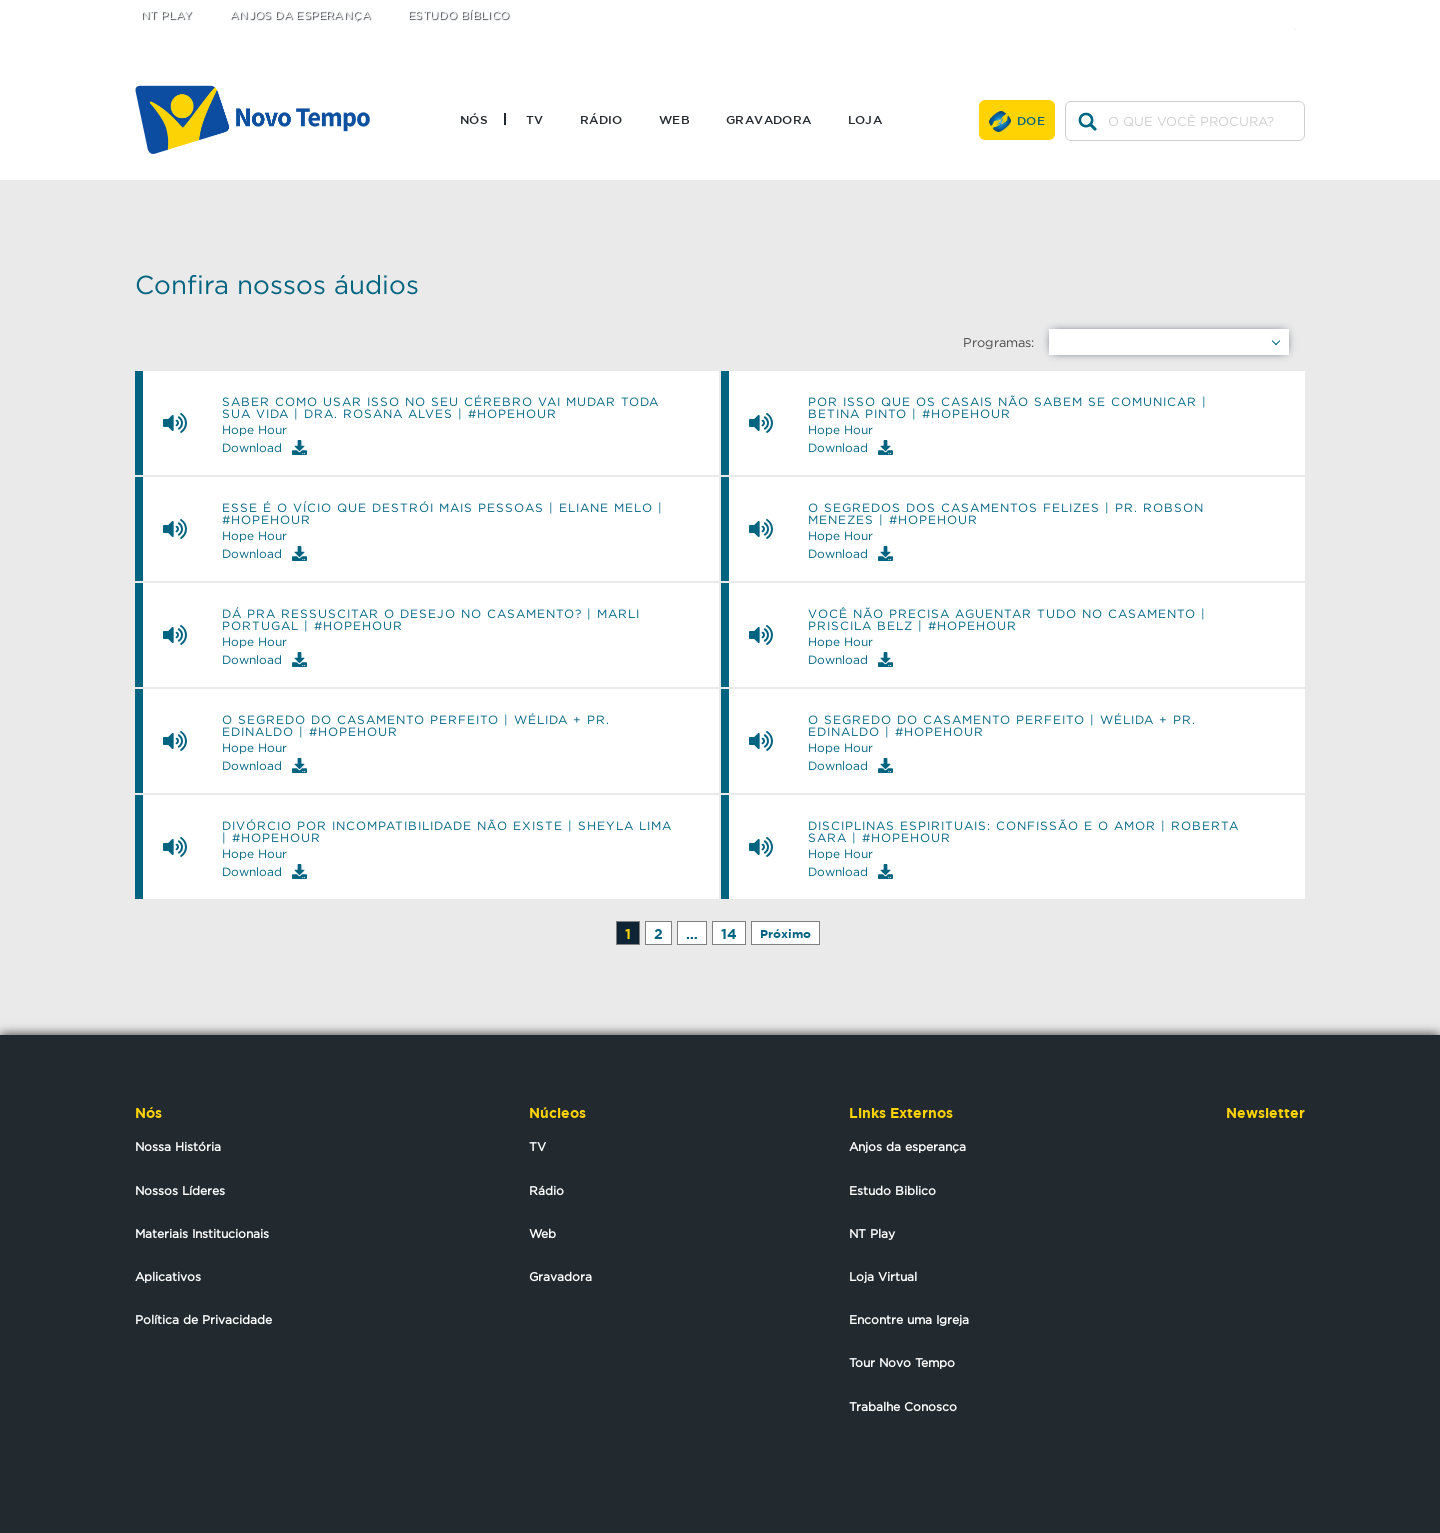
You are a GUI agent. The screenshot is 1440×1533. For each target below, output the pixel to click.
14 (729, 933)
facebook (1260, 12)
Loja (865, 119)
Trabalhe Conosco (903, 1406)
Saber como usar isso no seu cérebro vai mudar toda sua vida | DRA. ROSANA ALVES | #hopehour (440, 408)
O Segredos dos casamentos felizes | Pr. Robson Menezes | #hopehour (1006, 514)
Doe (1031, 120)
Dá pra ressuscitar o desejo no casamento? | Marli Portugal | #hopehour (431, 620)
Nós (474, 119)
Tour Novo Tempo (902, 1362)
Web (674, 119)
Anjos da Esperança (300, 15)
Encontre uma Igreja (909, 1319)
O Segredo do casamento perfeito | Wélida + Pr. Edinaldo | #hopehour (416, 726)
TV (535, 119)
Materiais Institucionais (202, 1233)
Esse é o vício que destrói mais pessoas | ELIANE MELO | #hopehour (442, 514)
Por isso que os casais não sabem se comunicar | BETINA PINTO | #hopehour (1007, 408)
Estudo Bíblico (459, 15)
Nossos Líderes (180, 1190)
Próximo (785, 933)
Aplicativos (168, 1276)
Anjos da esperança (907, 1146)
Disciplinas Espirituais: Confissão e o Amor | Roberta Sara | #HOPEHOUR (1023, 832)
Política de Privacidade (203, 1319)
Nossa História (178, 1146)
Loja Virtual (883, 1276)
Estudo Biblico (892, 1190)
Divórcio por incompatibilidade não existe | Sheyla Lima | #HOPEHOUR (447, 832)
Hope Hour (254, 430)
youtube (1300, 12)
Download (264, 447)
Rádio (601, 119)
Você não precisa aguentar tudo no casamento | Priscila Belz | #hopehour (1007, 620)
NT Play (167, 15)
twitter (1220, 12)
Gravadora (769, 119)
